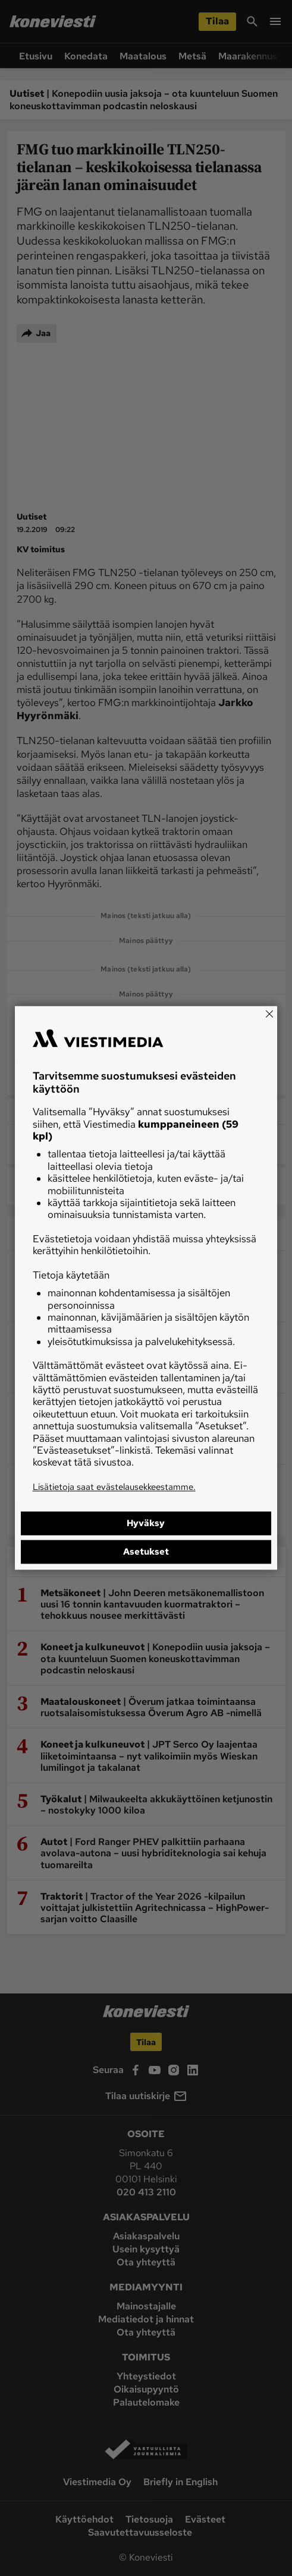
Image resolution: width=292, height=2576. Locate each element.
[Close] (269, 1013)
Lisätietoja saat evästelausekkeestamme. (114, 1487)
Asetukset (146, 1552)
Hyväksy (146, 1524)
